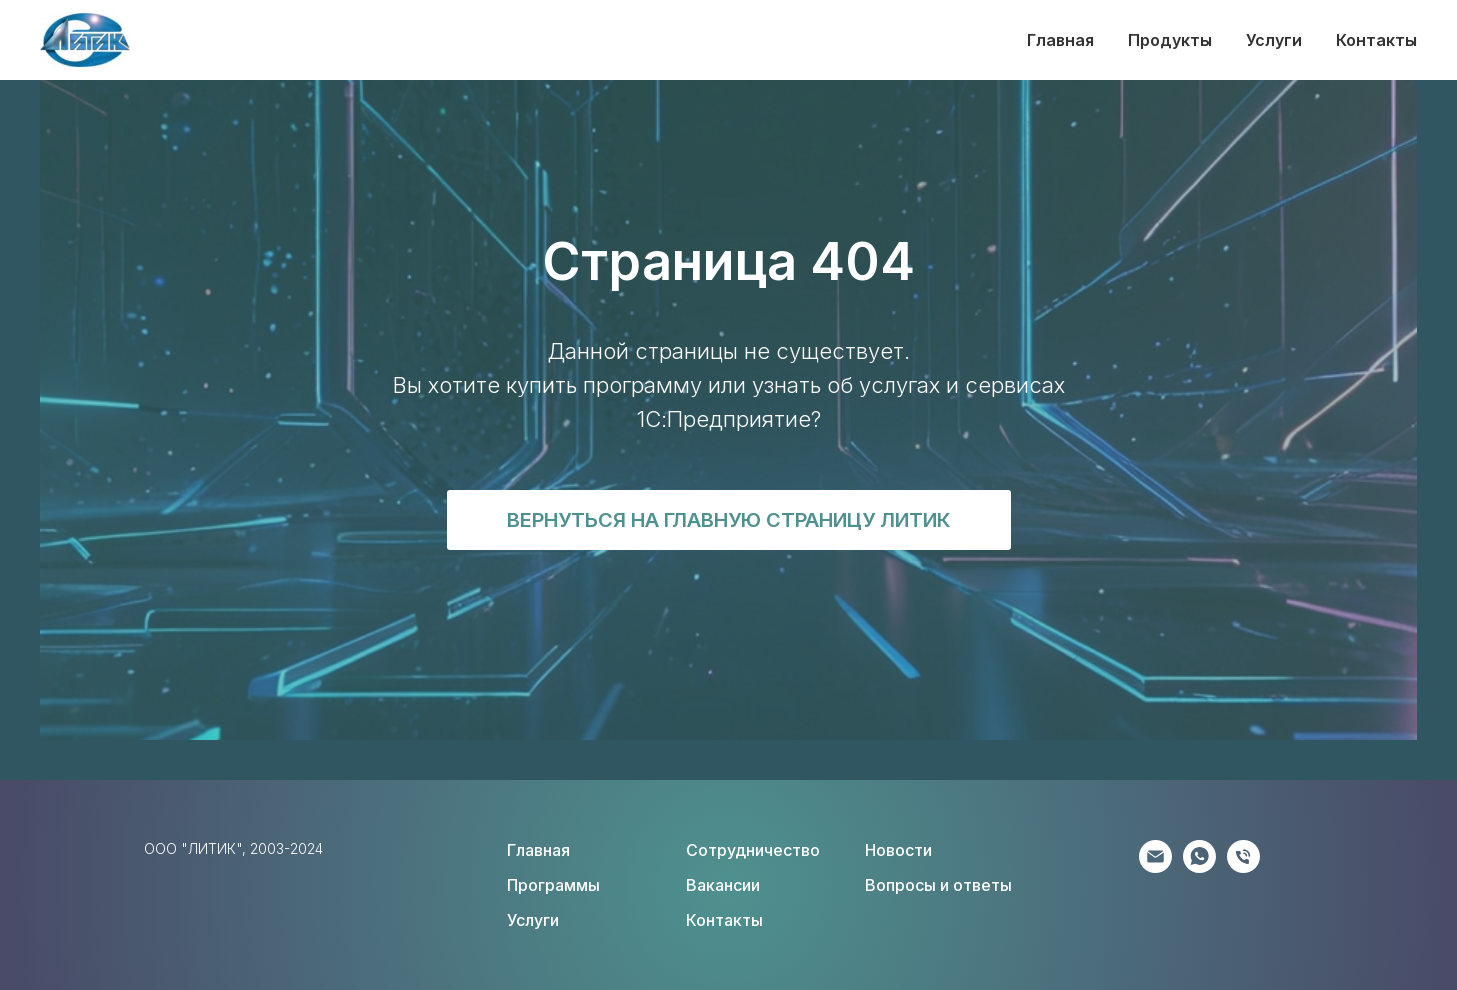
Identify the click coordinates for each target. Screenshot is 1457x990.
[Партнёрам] (1155, 867)
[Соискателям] (1243, 867)
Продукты (1170, 40)
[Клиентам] (1199, 867)
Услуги (1274, 40)
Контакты (1376, 40)
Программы (553, 885)
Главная (1060, 40)
